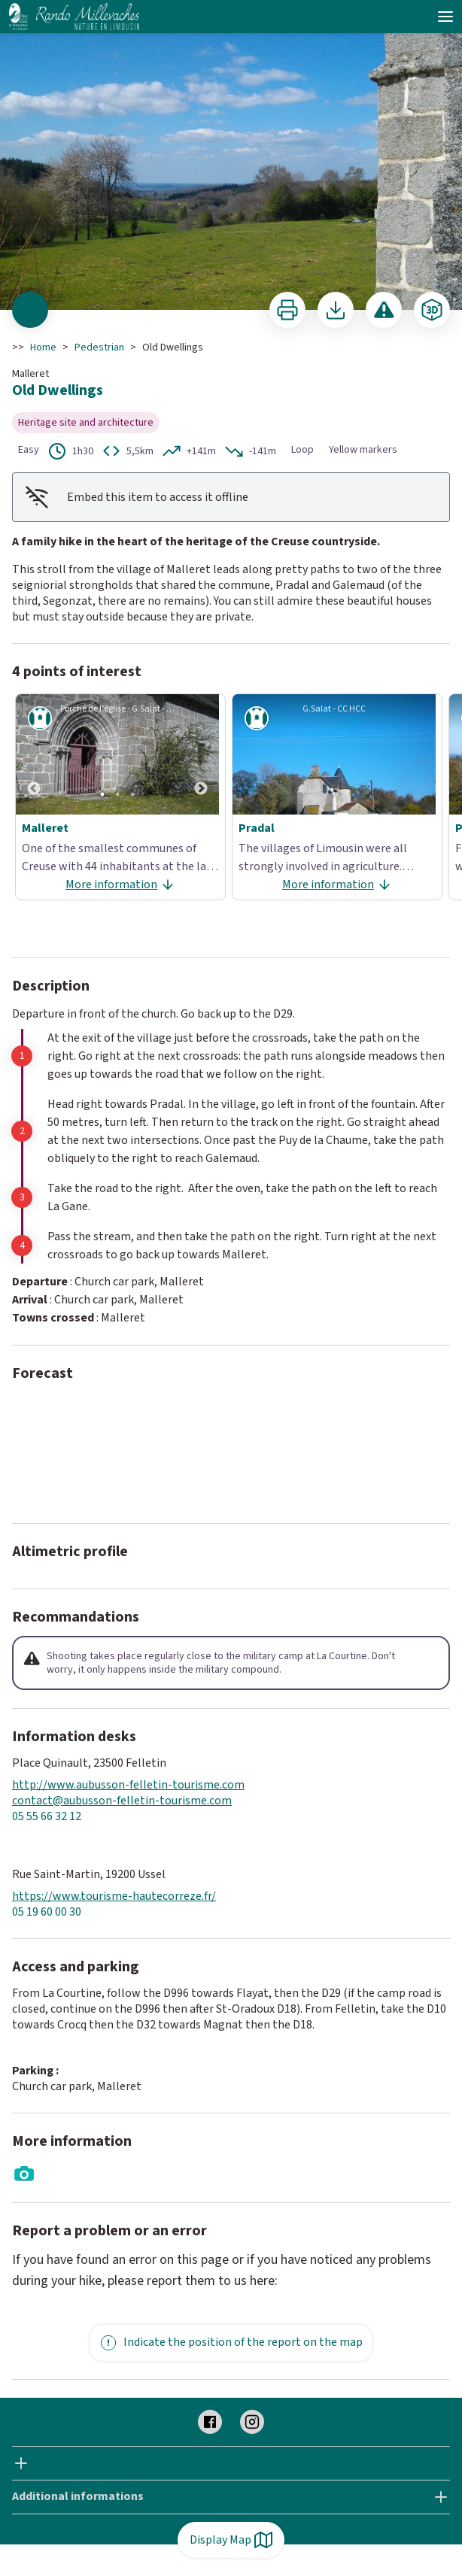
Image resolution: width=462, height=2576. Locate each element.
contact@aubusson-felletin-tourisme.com (122, 1801)
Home (43, 347)
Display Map (231, 2540)
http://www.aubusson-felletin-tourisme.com (128, 1785)
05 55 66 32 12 (46, 1817)
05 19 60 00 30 (46, 1912)
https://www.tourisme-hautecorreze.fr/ (114, 1896)
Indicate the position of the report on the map (231, 2343)
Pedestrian (99, 347)
